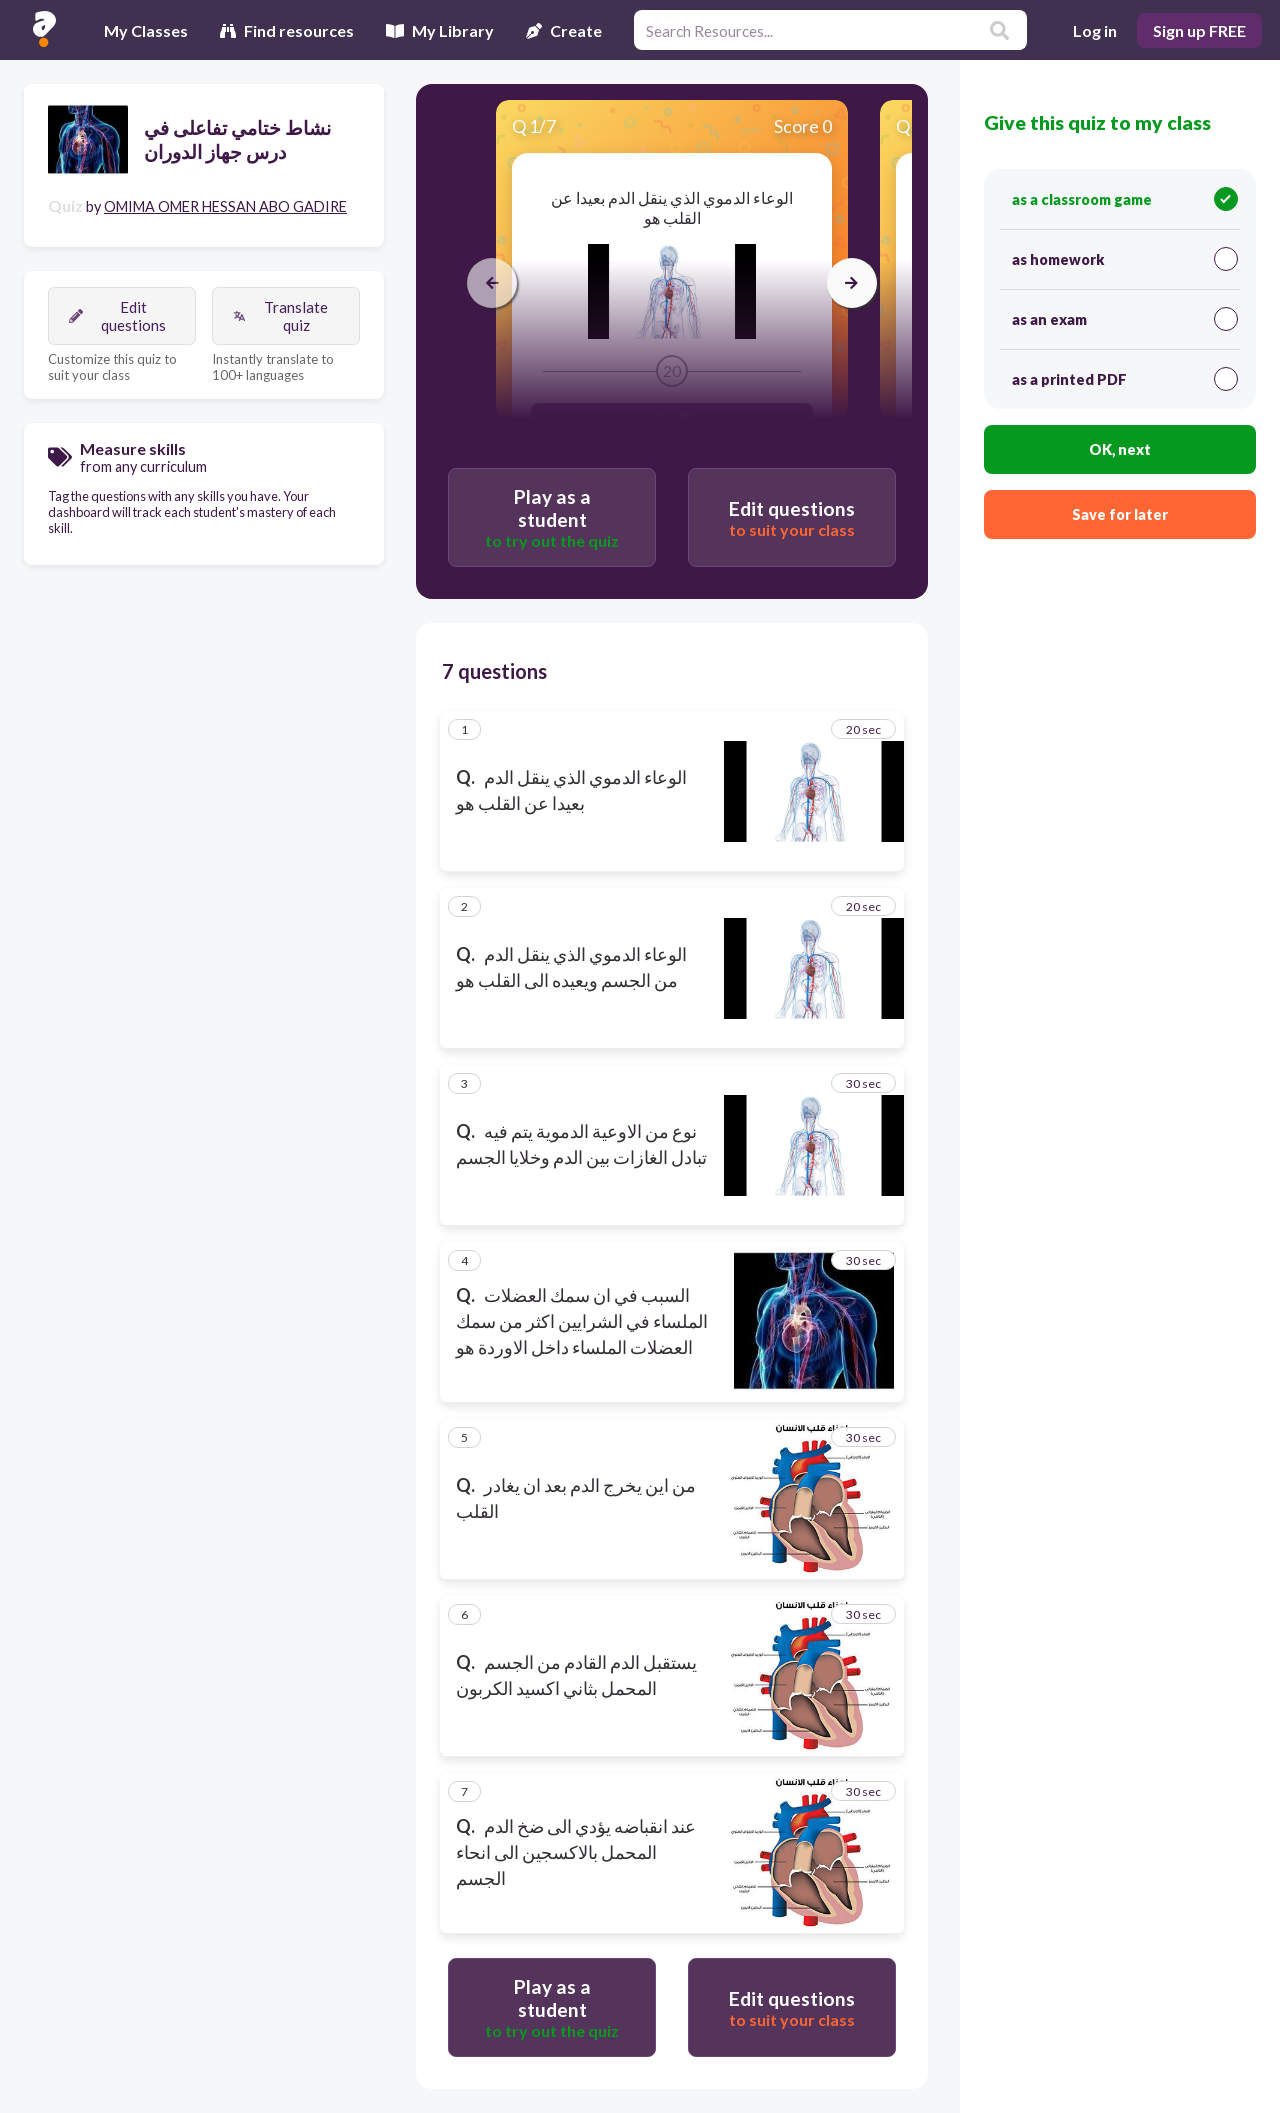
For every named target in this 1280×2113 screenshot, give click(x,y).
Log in (1095, 30)
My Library (440, 30)
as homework (1125, 259)
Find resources (287, 30)
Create (564, 30)
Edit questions (117, 316)
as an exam (1125, 319)
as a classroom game (1125, 199)
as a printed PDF (1125, 379)
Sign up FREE (1199, 30)
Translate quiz (280, 316)
